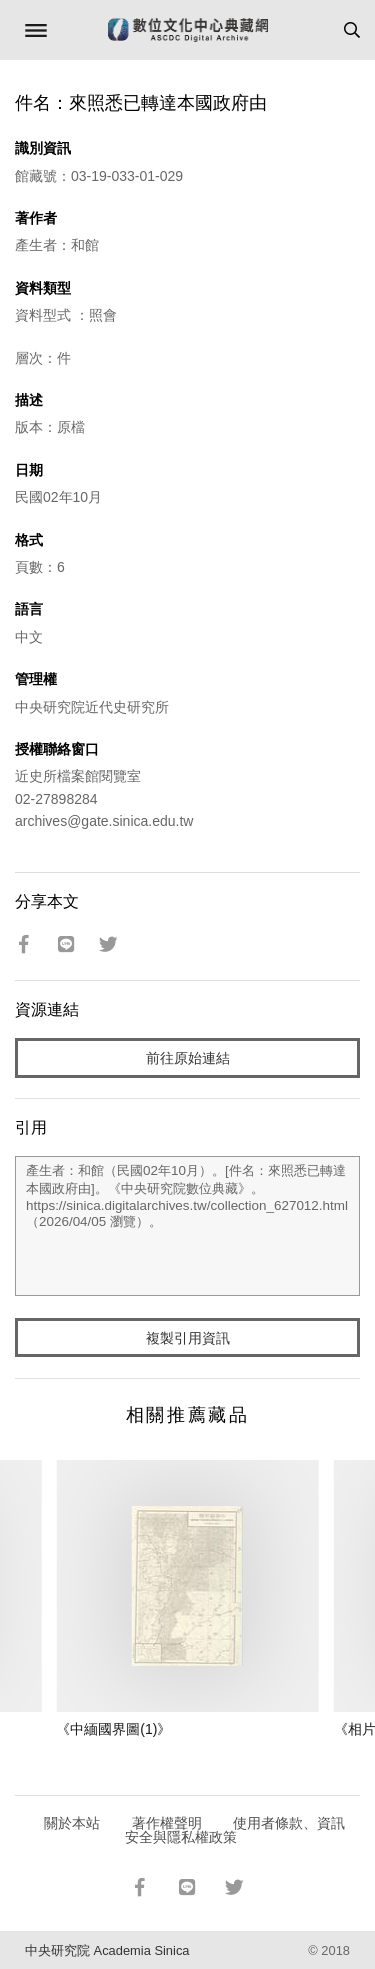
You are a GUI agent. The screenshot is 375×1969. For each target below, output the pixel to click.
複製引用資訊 (188, 1338)
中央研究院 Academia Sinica (107, 1950)
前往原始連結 (188, 1058)
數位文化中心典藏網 (188, 30)
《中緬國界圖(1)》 (113, 1729)
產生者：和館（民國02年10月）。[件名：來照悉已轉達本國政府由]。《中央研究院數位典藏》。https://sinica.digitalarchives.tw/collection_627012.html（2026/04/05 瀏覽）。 (187, 1226)
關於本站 (72, 1823)
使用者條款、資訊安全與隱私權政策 (235, 1830)
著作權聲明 (167, 1823)
